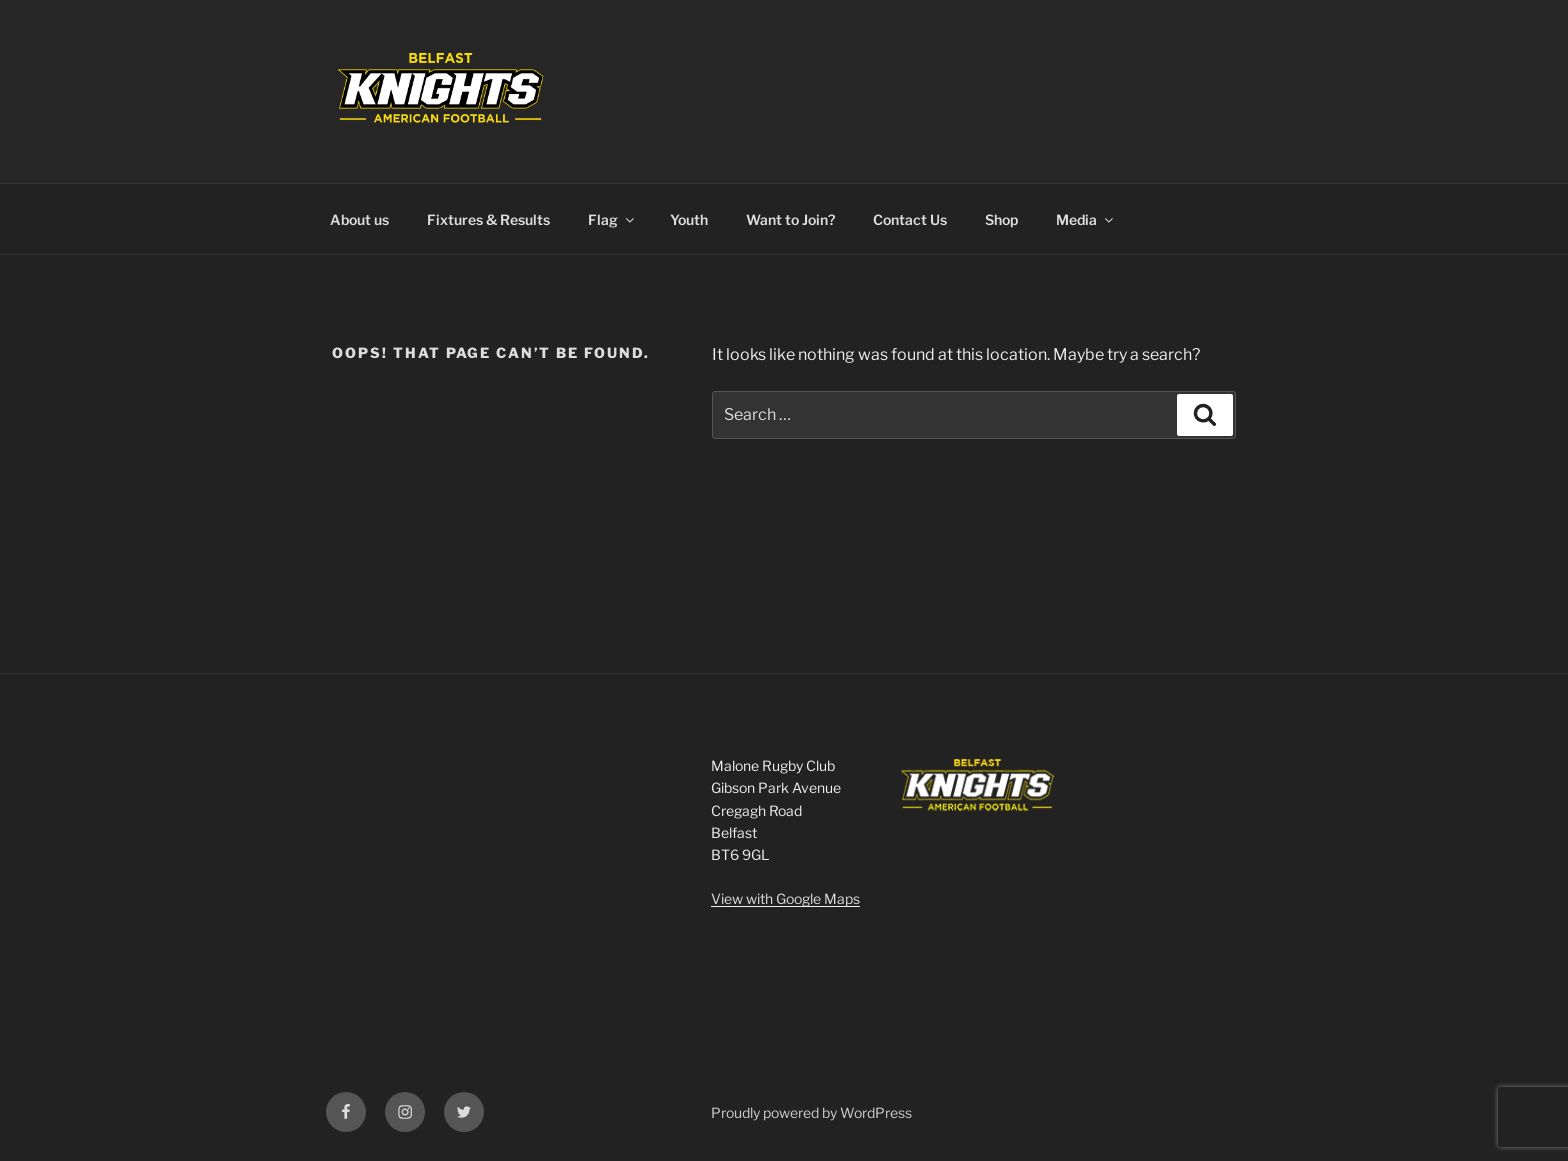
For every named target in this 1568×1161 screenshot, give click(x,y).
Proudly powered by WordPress (811, 1112)
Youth (689, 219)
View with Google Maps (785, 898)
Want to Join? (790, 219)
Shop (1001, 219)
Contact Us (910, 219)
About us (359, 219)
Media (1086, 219)
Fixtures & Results (488, 219)
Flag (612, 219)
